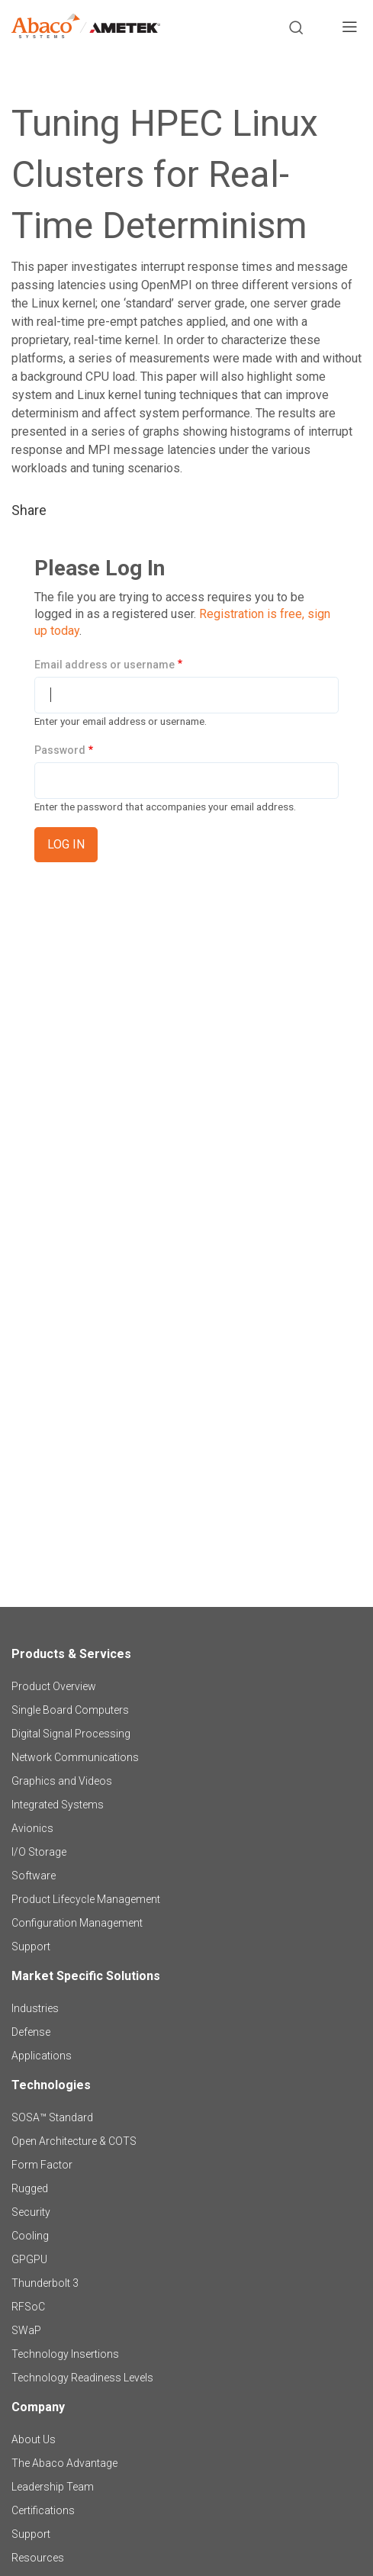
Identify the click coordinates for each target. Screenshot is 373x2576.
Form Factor (41, 2165)
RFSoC (28, 2307)
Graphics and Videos (61, 1781)
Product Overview (53, 1686)
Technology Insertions (65, 2354)
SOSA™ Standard (52, 2117)
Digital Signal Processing (70, 1734)
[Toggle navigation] (349, 29)
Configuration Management (77, 1923)
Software (33, 1875)
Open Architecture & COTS (74, 2141)
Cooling (30, 2236)
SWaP (26, 2330)
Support (30, 1946)
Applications (41, 2056)
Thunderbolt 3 (45, 2283)
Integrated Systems (57, 1804)
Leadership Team (52, 2487)
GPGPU (29, 2259)
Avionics (32, 1828)
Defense (30, 2032)
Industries (35, 2008)
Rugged (29, 2188)
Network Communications (75, 1757)
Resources (37, 2558)
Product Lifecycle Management (85, 1899)
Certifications (43, 2510)
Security (30, 2212)
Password (59, 750)
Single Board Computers (70, 1710)
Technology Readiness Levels (82, 2378)
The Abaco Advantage (64, 2463)
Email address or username (104, 664)
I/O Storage (38, 1852)
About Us (33, 2439)
